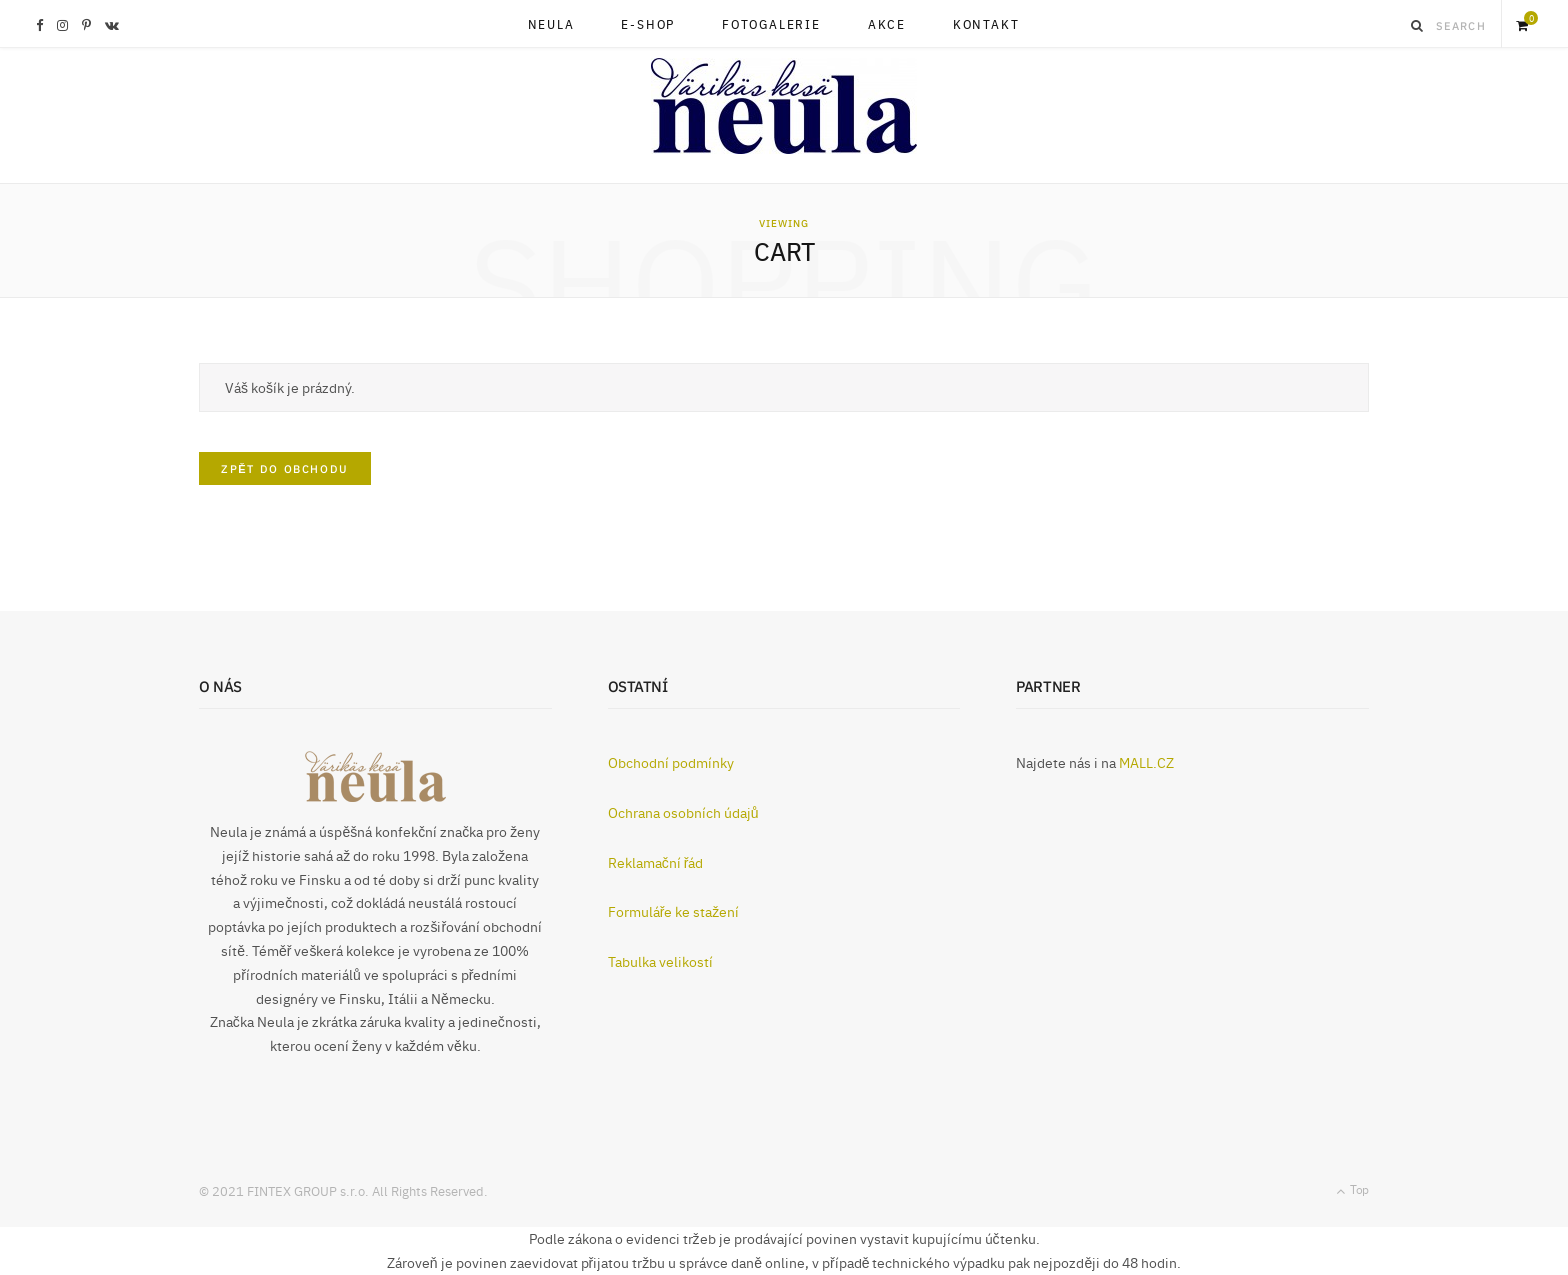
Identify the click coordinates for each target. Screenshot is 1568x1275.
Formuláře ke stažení (674, 911)
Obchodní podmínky (671, 762)
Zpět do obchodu (285, 468)
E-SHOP (648, 23)
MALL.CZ (1146, 762)
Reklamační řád (656, 862)
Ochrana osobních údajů (683, 812)
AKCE (887, 23)
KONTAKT (986, 23)
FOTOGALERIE (771, 23)
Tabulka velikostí (660, 961)
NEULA (551, 23)
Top (1352, 1189)
